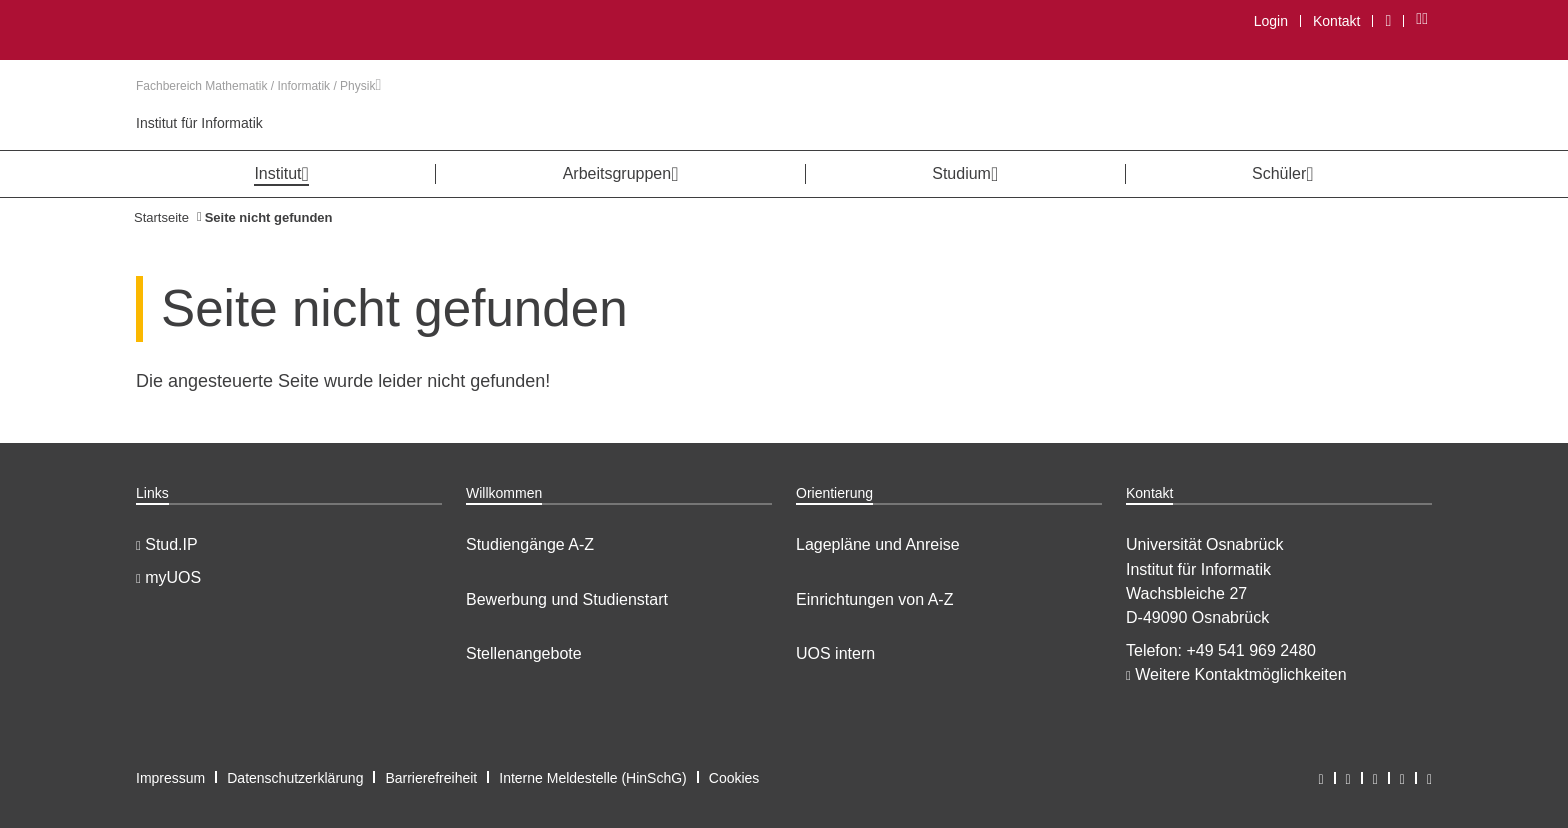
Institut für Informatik (199, 123)
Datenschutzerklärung (295, 778)
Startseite (161, 217)
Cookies (734, 778)
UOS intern (835, 653)
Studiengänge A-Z (530, 544)
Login (1271, 21)
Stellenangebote (524, 653)
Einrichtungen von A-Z (874, 599)
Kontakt (1336, 21)
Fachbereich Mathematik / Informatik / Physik (258, 86)
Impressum (170, 778)
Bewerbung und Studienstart (567, 599)
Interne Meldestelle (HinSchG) (593, 778)
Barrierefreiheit (431, 778)
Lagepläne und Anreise (878, 544)
